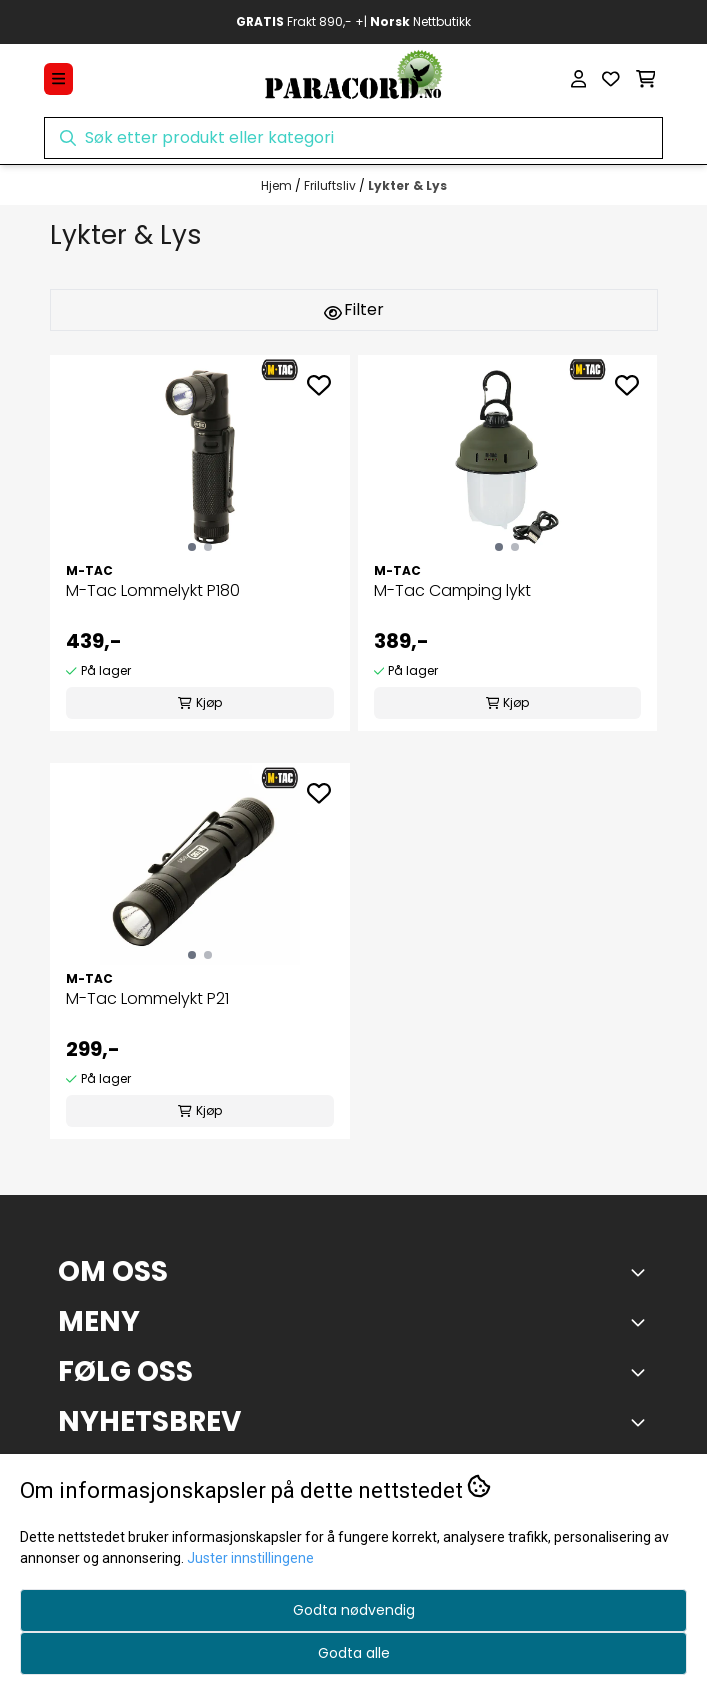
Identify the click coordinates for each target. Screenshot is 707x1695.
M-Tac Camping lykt (452, 590)
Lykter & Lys (407, 185)
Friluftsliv (331, 185)
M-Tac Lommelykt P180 (153, 590)
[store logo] (353, 79)
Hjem (278, 185)
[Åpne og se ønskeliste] (611, 79)
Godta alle (354, 1653)
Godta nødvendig (354, 1610)
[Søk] (354, 138)
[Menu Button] (58, 78)
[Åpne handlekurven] (646, 79)
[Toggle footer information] (642, 1272)
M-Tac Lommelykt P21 (147, 998)
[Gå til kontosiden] (578, 79)
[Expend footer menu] (642, 1322)
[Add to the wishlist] (319, 385)
